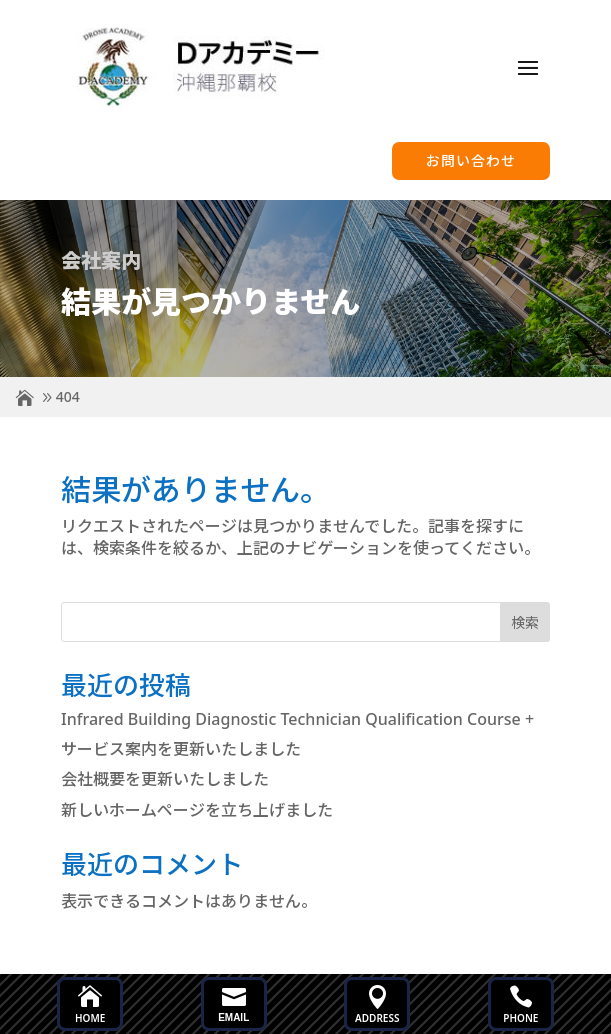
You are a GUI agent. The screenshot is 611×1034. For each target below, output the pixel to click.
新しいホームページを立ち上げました (197, 810)
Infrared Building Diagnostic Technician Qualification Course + (297, 719)
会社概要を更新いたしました (165, 779)
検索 (525, 622)
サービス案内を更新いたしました (181, 749)
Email (233, 1017)
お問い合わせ (471, 160)
